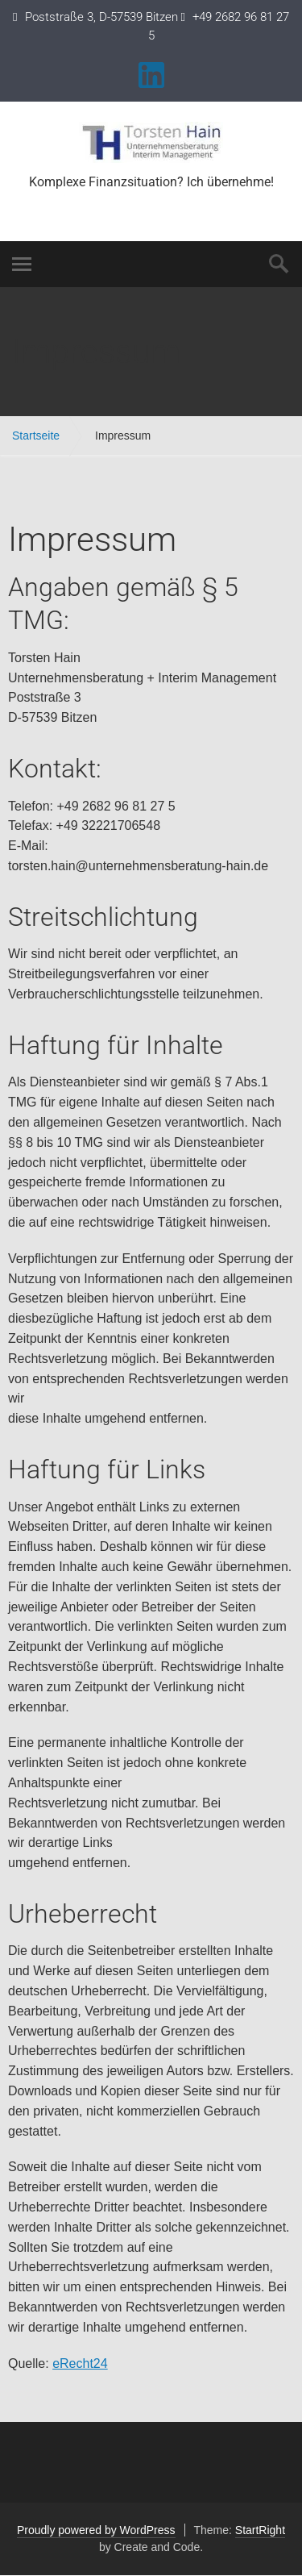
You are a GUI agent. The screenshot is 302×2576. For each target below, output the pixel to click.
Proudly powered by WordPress (96, 2530)
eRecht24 (80, 2363)
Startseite (36, 435)
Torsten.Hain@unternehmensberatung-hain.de (151, 202)
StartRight (260, 2530)
